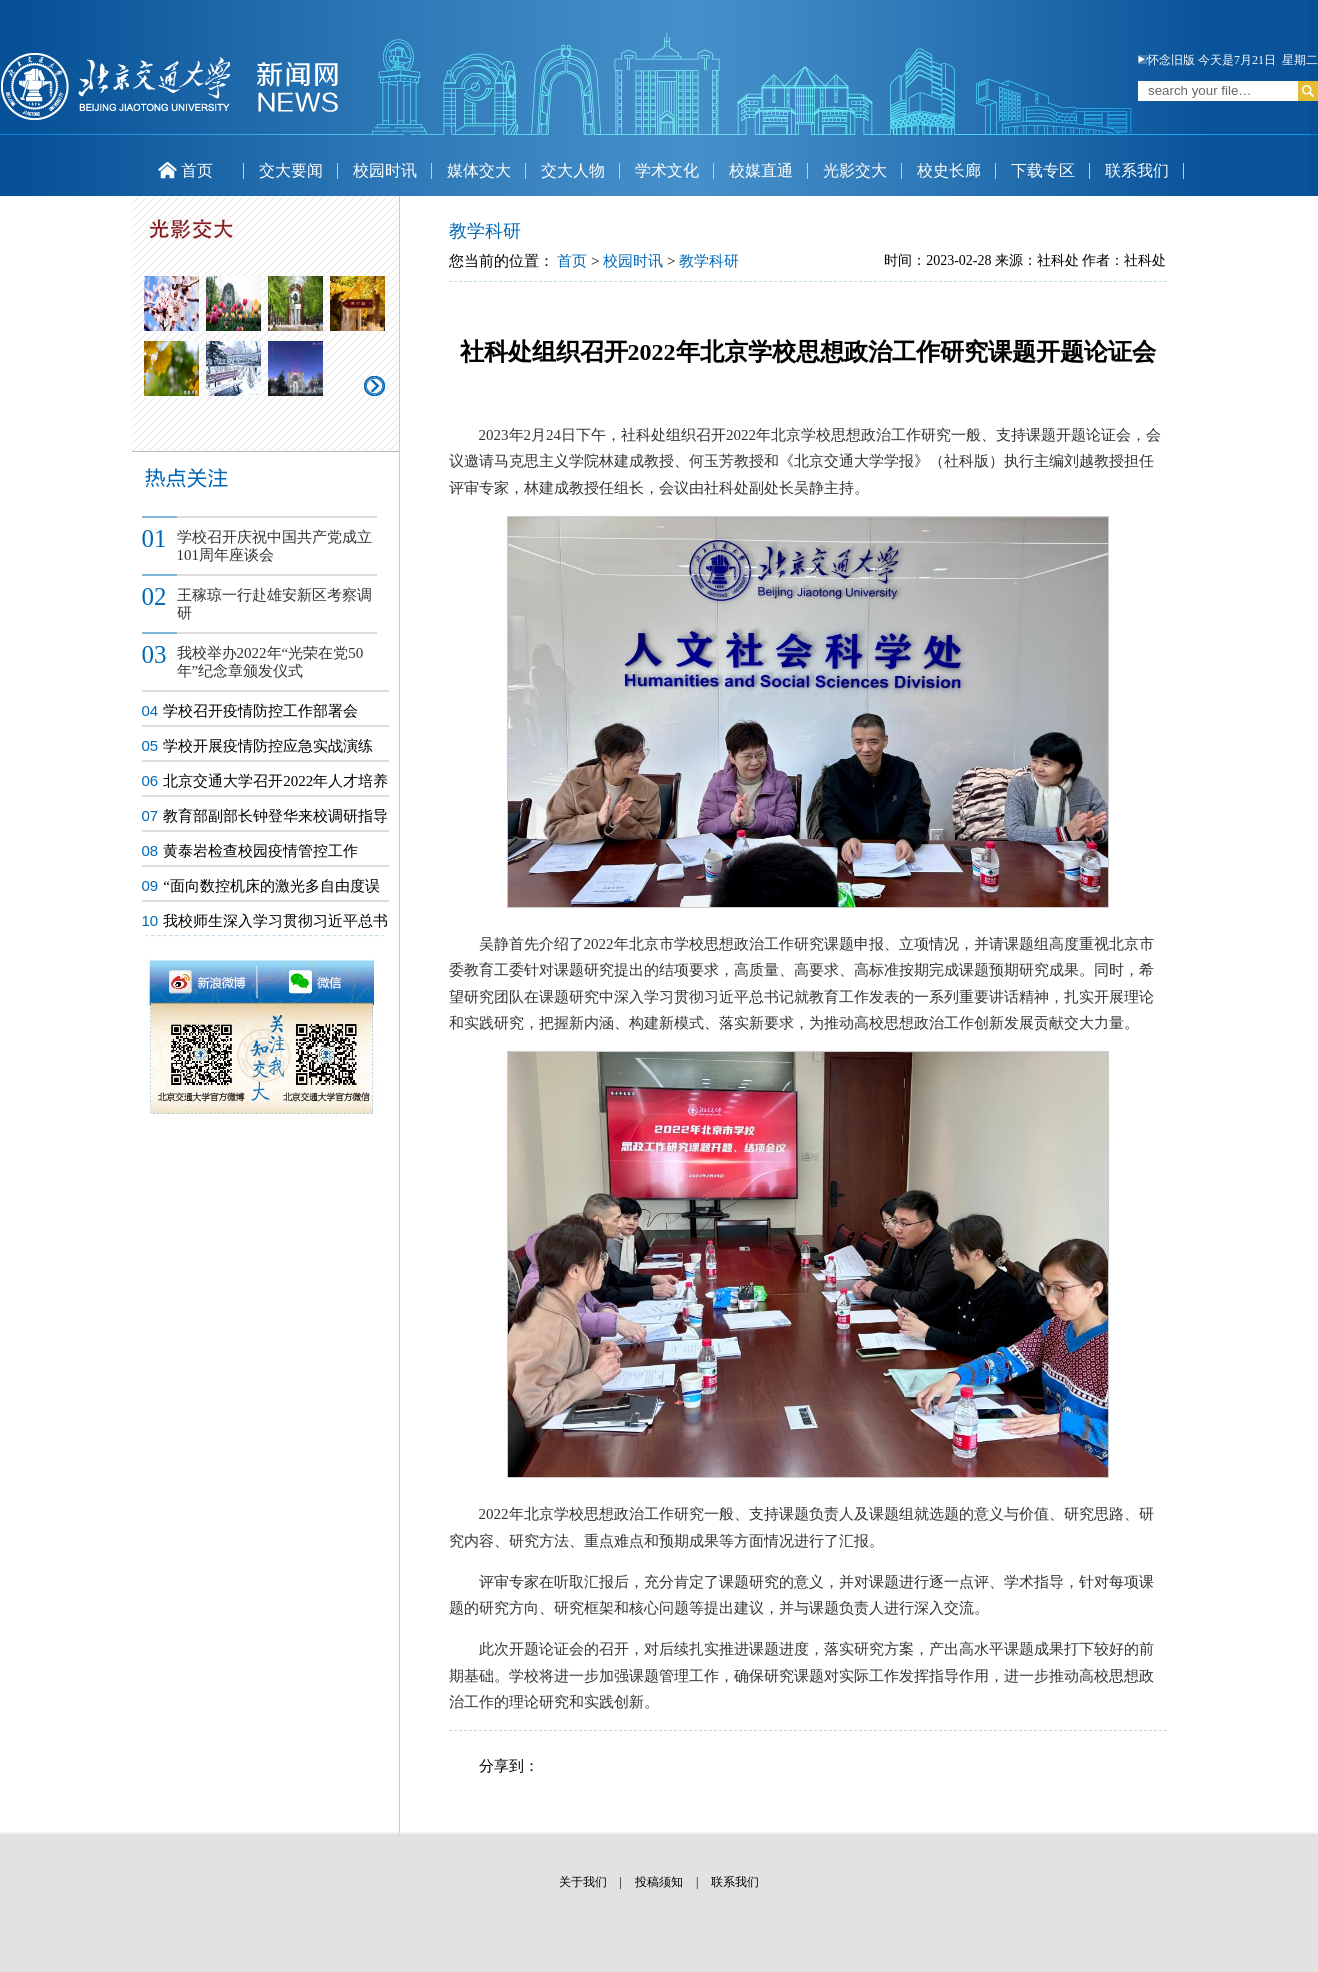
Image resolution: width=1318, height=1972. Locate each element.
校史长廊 (949, 170)
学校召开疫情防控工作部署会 (260, 711)
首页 (185, 170)
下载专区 (1043, 170)
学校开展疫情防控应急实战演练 (268, 746)
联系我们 (1137, 170)
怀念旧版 (1166, 60)
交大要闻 (291, 170)
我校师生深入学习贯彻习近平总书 (275, 921)
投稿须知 (659, 1882)
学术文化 (667, 170)
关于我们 (583, 1882)
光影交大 (855, 170)
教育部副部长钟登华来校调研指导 (275, 816)
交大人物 (573, 170)
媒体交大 (479, 170)
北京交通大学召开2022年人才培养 (275, 781)
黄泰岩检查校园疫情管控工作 (260, 851)
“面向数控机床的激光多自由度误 (271, 886)
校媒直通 (761, 170)
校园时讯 (385, 170)
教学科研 (709, 261)
